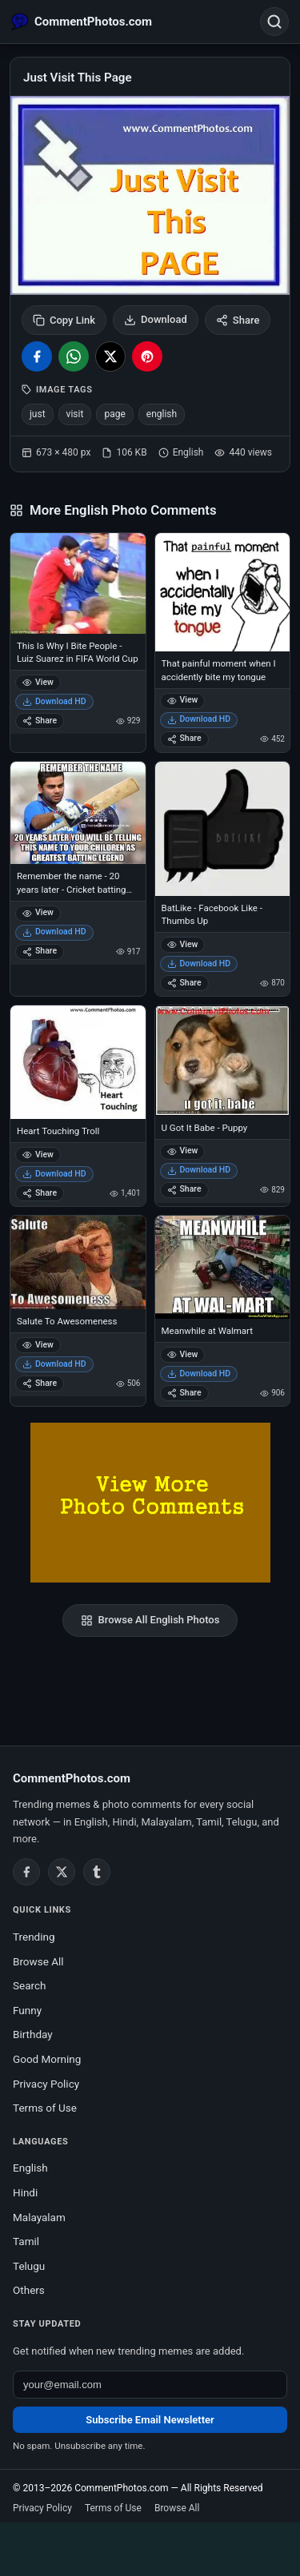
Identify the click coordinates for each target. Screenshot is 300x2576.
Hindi (25, 2192)
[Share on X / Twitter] (110, 356)
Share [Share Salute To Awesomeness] (39, 1383)
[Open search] (274, 21)
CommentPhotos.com (121, 2488)
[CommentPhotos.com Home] (81, 21)
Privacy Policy (46, 2083)
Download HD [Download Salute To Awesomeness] (54, 1364)
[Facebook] (26, 1871)
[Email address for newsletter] (150, 2385)
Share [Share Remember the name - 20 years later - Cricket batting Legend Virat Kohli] (39, 951)
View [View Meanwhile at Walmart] (182, 1354)
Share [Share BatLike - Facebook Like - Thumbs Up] (184, 982)
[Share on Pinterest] (147, 356)
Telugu (29, 2265)
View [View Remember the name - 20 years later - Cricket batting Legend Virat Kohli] (38, 912)
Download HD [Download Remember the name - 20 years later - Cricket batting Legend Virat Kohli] (54, 931)
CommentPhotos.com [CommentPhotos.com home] (71, 1778)
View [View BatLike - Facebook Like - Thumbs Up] (182, 944)
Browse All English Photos (150, 1620)
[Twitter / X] (61, 1871)
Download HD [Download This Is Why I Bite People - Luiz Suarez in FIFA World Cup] (54, 701)
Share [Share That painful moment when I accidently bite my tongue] (184, 738)
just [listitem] (38, 414)
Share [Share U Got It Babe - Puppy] (184, 1189)
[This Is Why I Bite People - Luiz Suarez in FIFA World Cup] (78, 583)
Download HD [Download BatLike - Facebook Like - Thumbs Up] (199, 963)
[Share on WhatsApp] (73, 356)
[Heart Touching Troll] (78, 1062)
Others (29, 2289)
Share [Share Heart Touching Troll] (39, 1193)
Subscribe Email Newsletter (150, 2420)
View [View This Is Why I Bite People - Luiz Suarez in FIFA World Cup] (38, 682)
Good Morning (47, 2058)
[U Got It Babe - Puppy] (222, 1060)
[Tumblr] (96, 1871)
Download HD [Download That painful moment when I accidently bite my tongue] (199, 719)
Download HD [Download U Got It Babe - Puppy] (199, 1170)
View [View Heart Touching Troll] (38, 1154)
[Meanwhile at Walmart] (222, 1267)
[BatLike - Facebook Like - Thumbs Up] (222, 829)
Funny (27, 2010)
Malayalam (39, 2217)
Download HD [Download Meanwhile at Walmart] (199, 1373)
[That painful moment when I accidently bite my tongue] (222, 592)
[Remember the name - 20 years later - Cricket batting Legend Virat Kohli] (78, 813)
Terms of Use (45, 2107)
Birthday (33, 2034)
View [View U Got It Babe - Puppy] (182, 1150)
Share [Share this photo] (238, 320)
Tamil (26, 2241)
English (30, 2167)
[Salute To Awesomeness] (78, 1262)
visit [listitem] (75, 414)
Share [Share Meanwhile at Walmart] (184, 1393)
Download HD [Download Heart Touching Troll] (54, 1174)
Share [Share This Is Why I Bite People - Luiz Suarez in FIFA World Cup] (39, 720)
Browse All (38, 1961)
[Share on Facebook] (37, 356)
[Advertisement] (150, 2546)
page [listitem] (114, 414)
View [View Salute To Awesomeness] (38, 1345)
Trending (34, 1936)
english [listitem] (161, 414)
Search (29, 1985)
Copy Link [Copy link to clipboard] (64, 320)
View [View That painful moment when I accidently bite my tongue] (182, 700)
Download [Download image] (155, 319)
